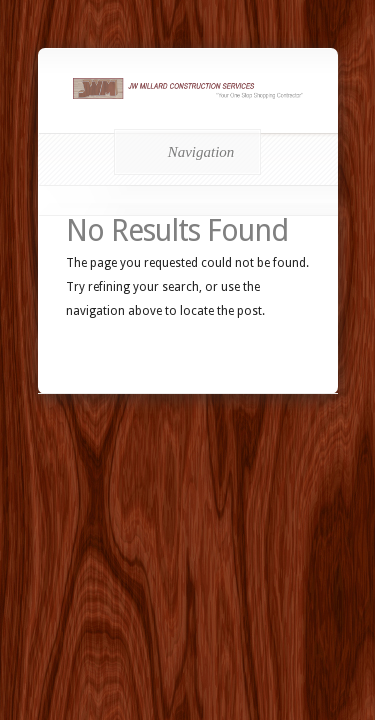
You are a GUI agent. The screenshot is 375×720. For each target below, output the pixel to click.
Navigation (184, 152)
